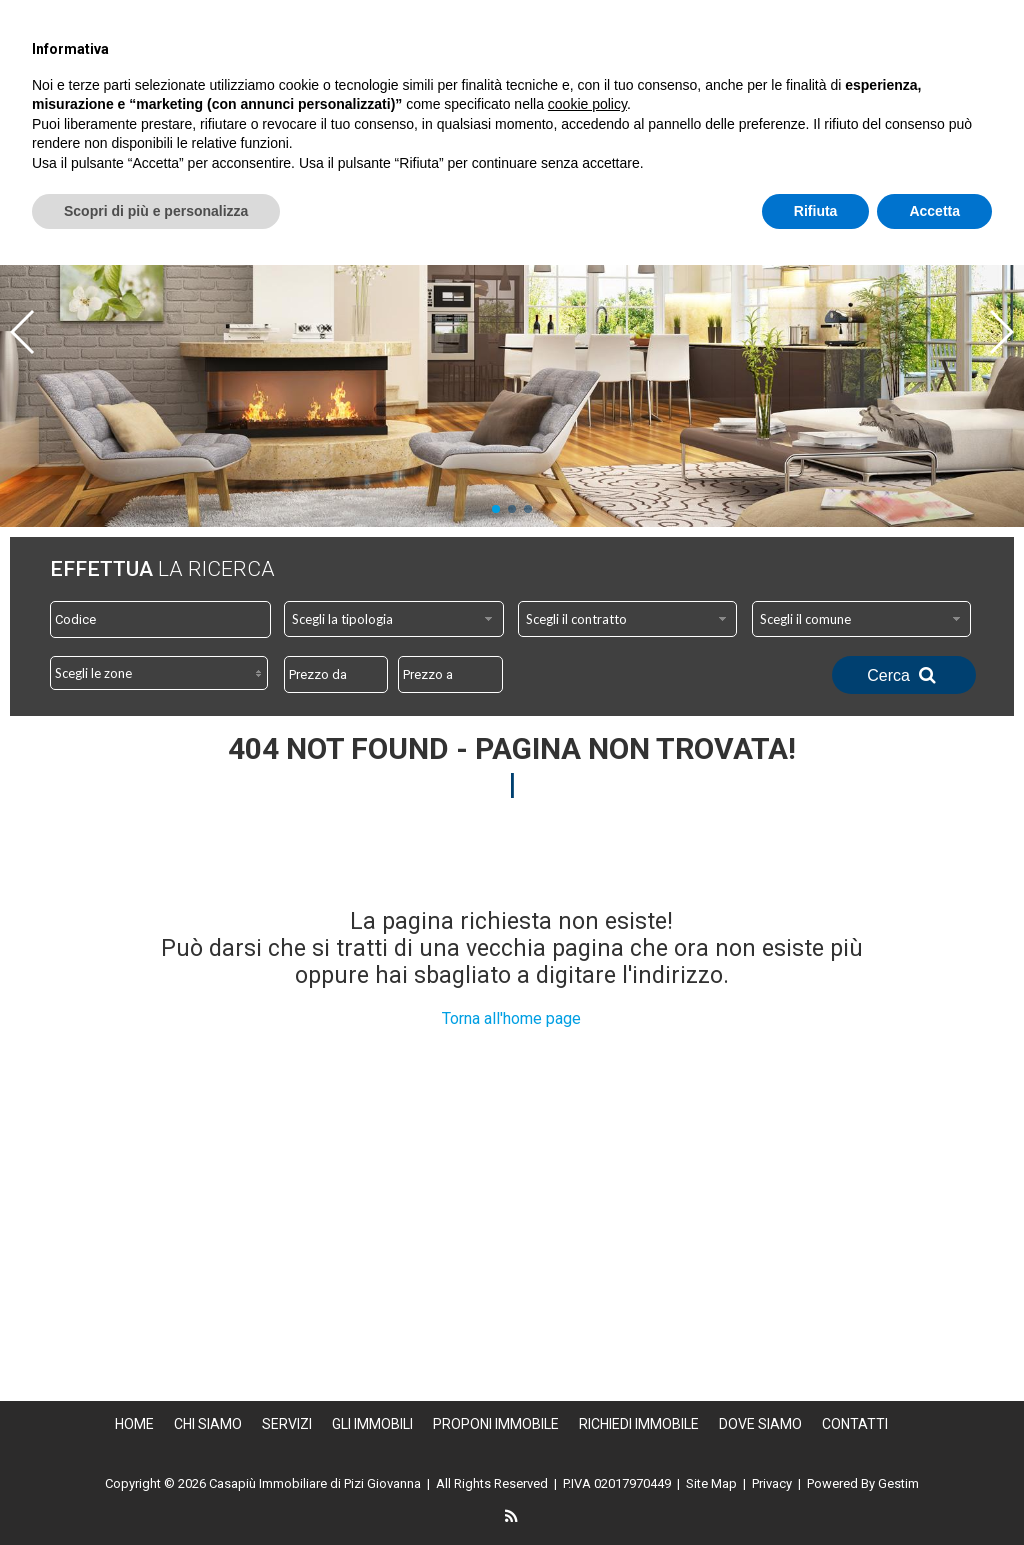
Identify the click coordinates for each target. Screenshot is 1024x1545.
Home (467, 84)
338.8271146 (710, 15)
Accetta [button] (934, 1490)
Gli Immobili (784, 84)
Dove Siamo (853, 110)
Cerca (904, 675)
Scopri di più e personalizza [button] (156, 1490)
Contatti (975, 110)
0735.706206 (552, 15)
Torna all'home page (511, 1018)
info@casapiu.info (884, 15)
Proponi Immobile (941, 84)
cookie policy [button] (587, 1384)
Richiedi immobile (700, 110)
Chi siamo (565, 84)
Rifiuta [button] (816, 1490)
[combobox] (394, 619)
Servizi (670, 84)
